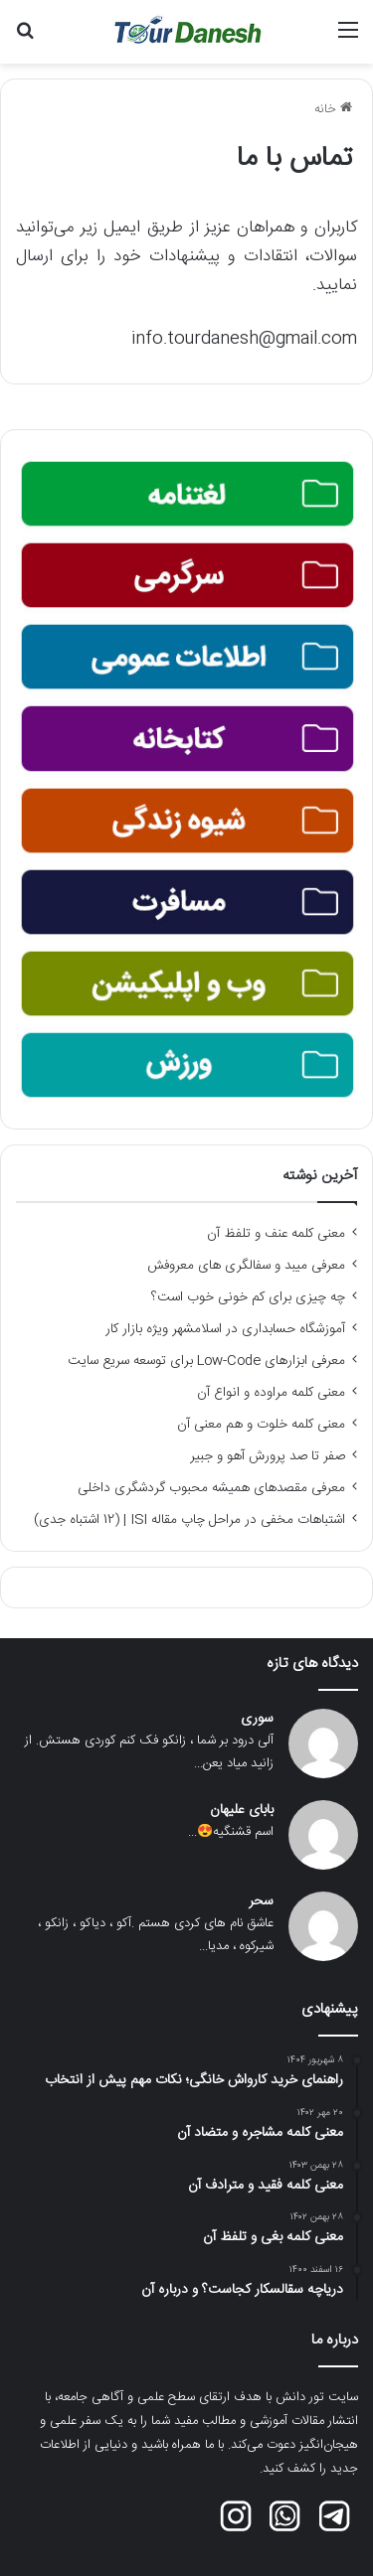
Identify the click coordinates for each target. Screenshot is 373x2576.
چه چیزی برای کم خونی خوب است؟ (248, 1297)
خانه (333, 109)
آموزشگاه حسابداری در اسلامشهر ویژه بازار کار (225, 1329)
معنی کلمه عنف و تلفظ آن (276, 1234)
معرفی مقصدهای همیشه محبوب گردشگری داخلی (211, 1488)
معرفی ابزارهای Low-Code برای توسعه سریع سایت (206, 1361)
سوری (257, 1719)
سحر (261, 1902)
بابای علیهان (242, 1810)
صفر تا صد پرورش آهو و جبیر (267, 1456)
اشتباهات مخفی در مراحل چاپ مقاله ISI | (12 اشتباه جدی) (189, 1520)
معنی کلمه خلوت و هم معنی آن (261, 1425)
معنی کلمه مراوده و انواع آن (271, 1393)
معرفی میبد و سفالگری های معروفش (246, 1266)
